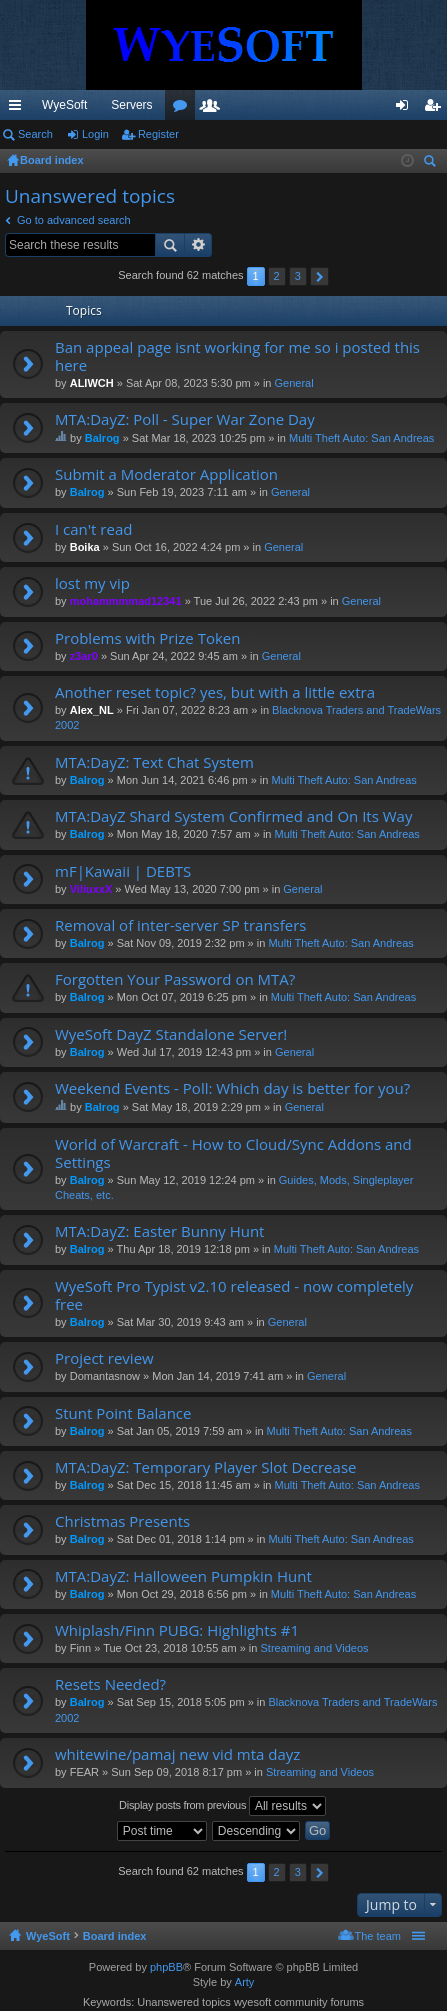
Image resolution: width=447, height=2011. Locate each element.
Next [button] (319, 276)
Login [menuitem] (406, 109)
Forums (292, 109)
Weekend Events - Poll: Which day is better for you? (232, 1088)
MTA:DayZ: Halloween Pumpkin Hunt (183, 1576)
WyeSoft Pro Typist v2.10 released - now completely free (234, 1295)
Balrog (102, 438)
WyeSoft (64, 105)
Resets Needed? (110, 1684)
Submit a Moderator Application (166, 474)
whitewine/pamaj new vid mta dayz (177, 1754)
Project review (104, 1358)
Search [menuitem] (432, 163)
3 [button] (298, 276)
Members (322, 109)
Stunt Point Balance (123, 1413)
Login (95, 134)
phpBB (166, 1967)
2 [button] (277, 276)
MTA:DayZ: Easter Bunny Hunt (159, 1231)
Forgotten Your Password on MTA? (175, 979)
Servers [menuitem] (131, 105)
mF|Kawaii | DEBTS (123, 871)
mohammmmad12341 (126, 601)
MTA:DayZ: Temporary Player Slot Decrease (205, 1467)
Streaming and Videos (314, 1648)
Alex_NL (92, 710)
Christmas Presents (122, 1521)
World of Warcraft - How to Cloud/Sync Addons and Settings (233, 1153)
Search (35, 134)
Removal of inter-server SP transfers (180, 925)
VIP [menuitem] (186, 105)
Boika (85, 547)
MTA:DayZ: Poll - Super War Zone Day (185, 419)
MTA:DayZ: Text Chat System (154, 762)
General (294, 383)
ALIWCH (92, 383)
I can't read (93, 529)
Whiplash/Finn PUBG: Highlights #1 (177, 1630)
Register (158, 134)
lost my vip (92, 583)
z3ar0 (84, 656)
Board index (115, 1936)
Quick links (19, 109)
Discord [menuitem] (240, 105)
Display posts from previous (222, 1806)
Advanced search (198, 245)
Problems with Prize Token (147, 638)
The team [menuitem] (378, 1936)
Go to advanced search (74, 220)
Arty (245, 1982)
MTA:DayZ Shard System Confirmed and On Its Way (233, 816)
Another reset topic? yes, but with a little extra (215, 692)
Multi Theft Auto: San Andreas (361, 438)
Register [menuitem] (436, 109)
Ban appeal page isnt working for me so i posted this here (237, 356)
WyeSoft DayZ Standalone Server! (171, 1034)
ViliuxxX (91, 889)
